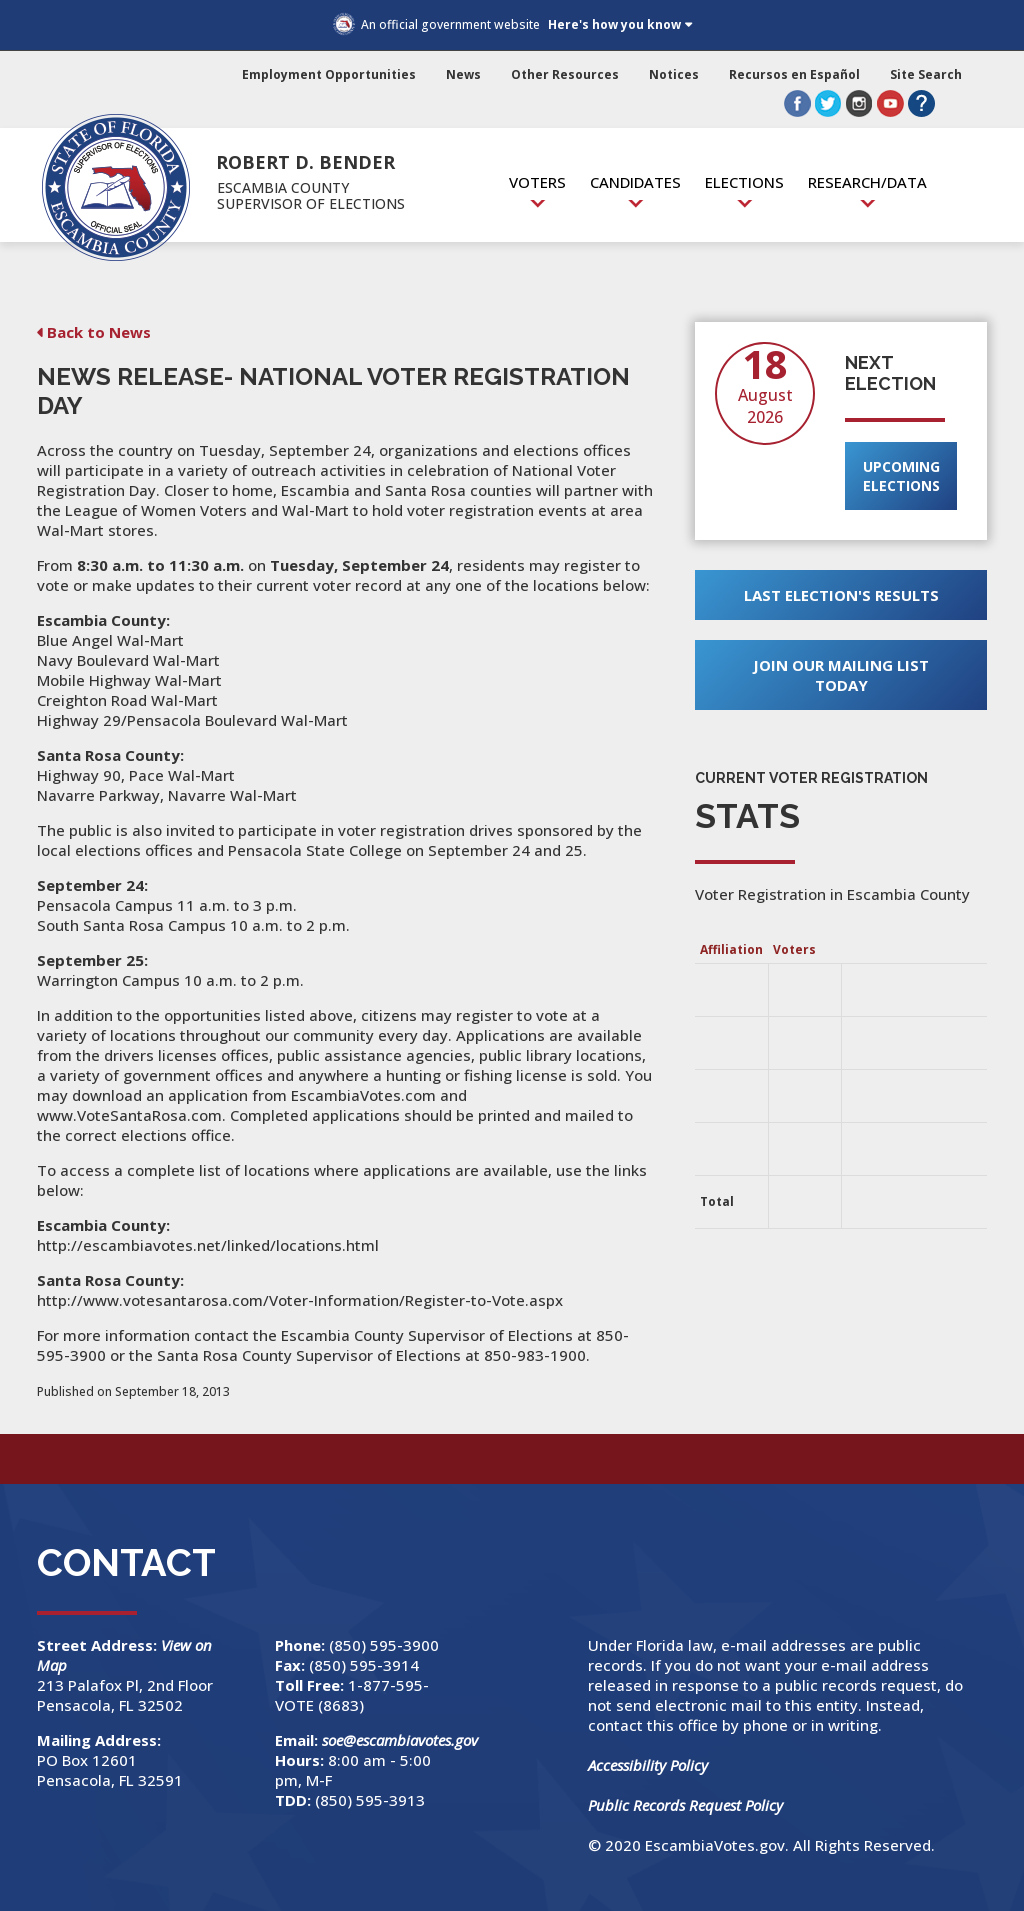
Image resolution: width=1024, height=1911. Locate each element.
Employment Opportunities (329, 74)
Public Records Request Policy (685, 1805)
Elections (744, 182)
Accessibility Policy (648, 1765)
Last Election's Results (841, 595)
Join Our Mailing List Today (841, 675)
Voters (537, 182)
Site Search (926, 74)
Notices (674, 74)
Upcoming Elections (901, 476)
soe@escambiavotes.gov (400, 1740)
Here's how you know (614, 24)
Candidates (635, 182)
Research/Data (867, 182)
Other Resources (565, 74)
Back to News (99, 332)
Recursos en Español (794, 74)
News (463, 74)
